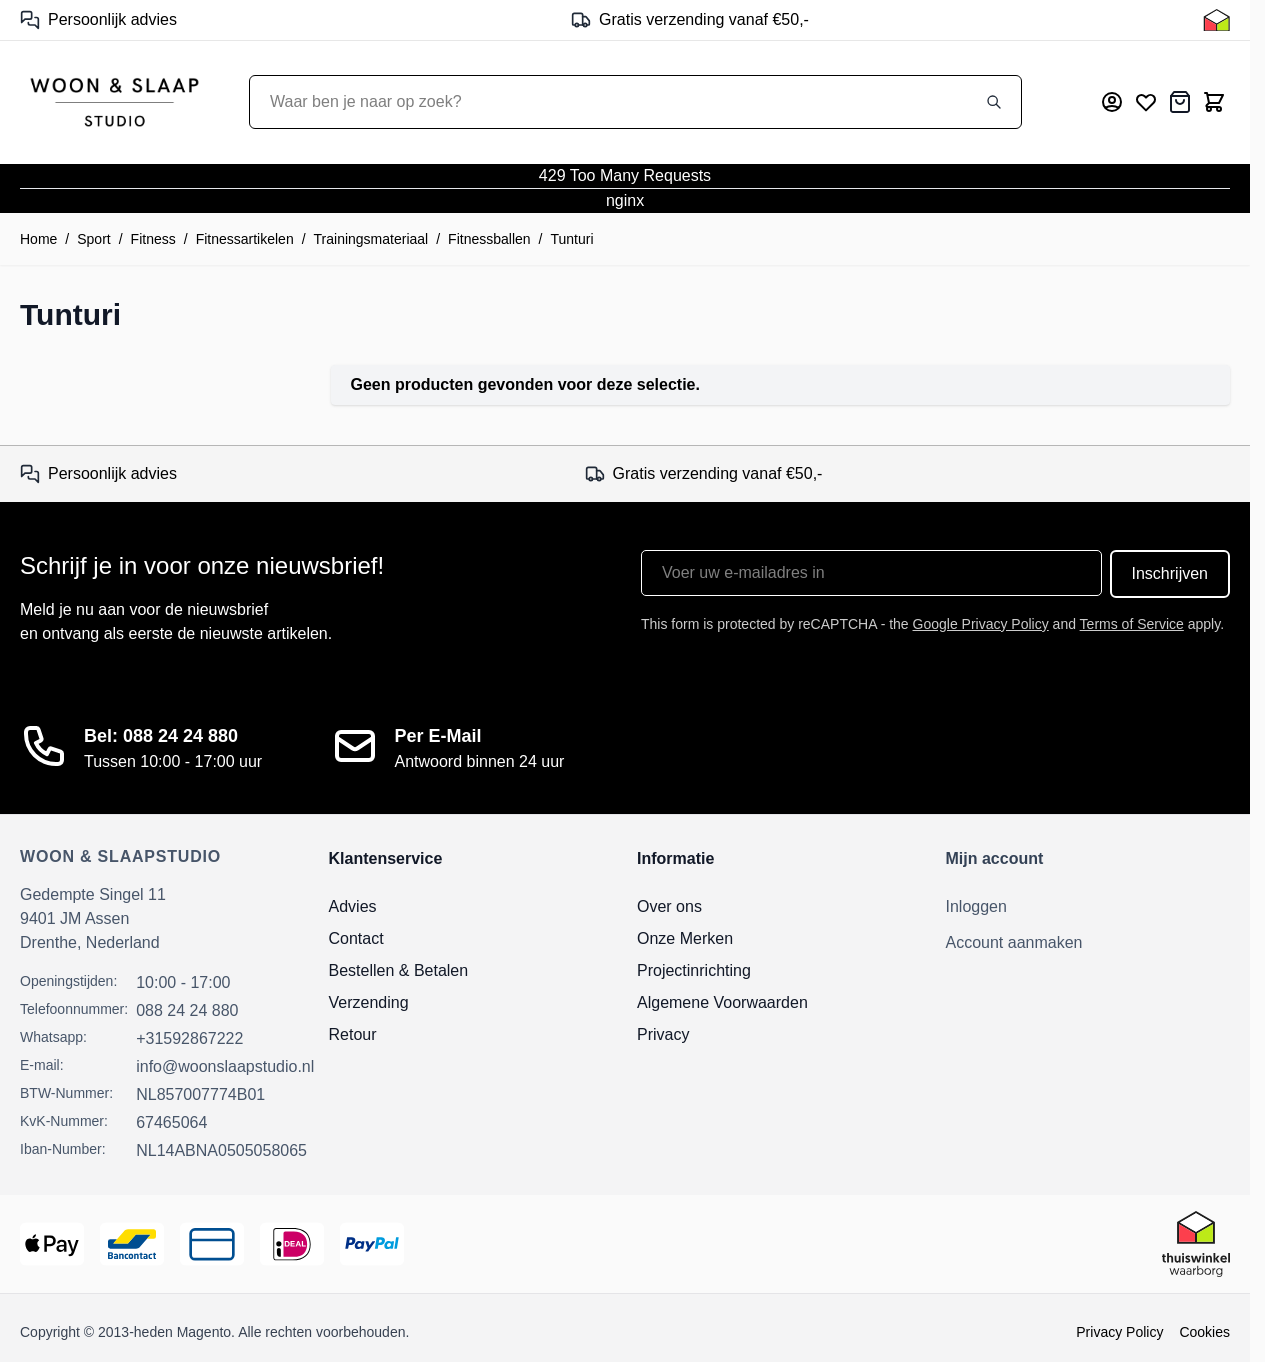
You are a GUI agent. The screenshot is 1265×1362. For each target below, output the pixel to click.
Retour (353, 1034)
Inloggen (976, 906)
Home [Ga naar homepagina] (38, 239)
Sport (93, 239)
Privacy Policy (1119, 1332)
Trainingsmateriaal (371, 239)
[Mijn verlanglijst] (1146, 102)
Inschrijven (1170, 573)
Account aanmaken (1014, 942)
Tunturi (571, 239)
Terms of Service (1132, 624)
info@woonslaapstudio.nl (225, 1066)
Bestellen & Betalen (399, 970)
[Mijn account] (1112, 102)
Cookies (1204, 1332)
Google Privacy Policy (981, 624)
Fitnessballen (489, 239)
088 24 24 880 (187, 1010)
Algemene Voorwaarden (722, 1002)
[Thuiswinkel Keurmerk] (1216, 20)
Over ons (669, 906)
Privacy (663, 1034)
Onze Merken (685, 938)
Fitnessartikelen (245, 239)
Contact (356, 938)
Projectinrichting (694, 970)
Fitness (153, 239)
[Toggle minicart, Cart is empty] (1214, 102)
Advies (353, 906)
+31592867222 (189, 1038)
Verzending (369, 1002)
